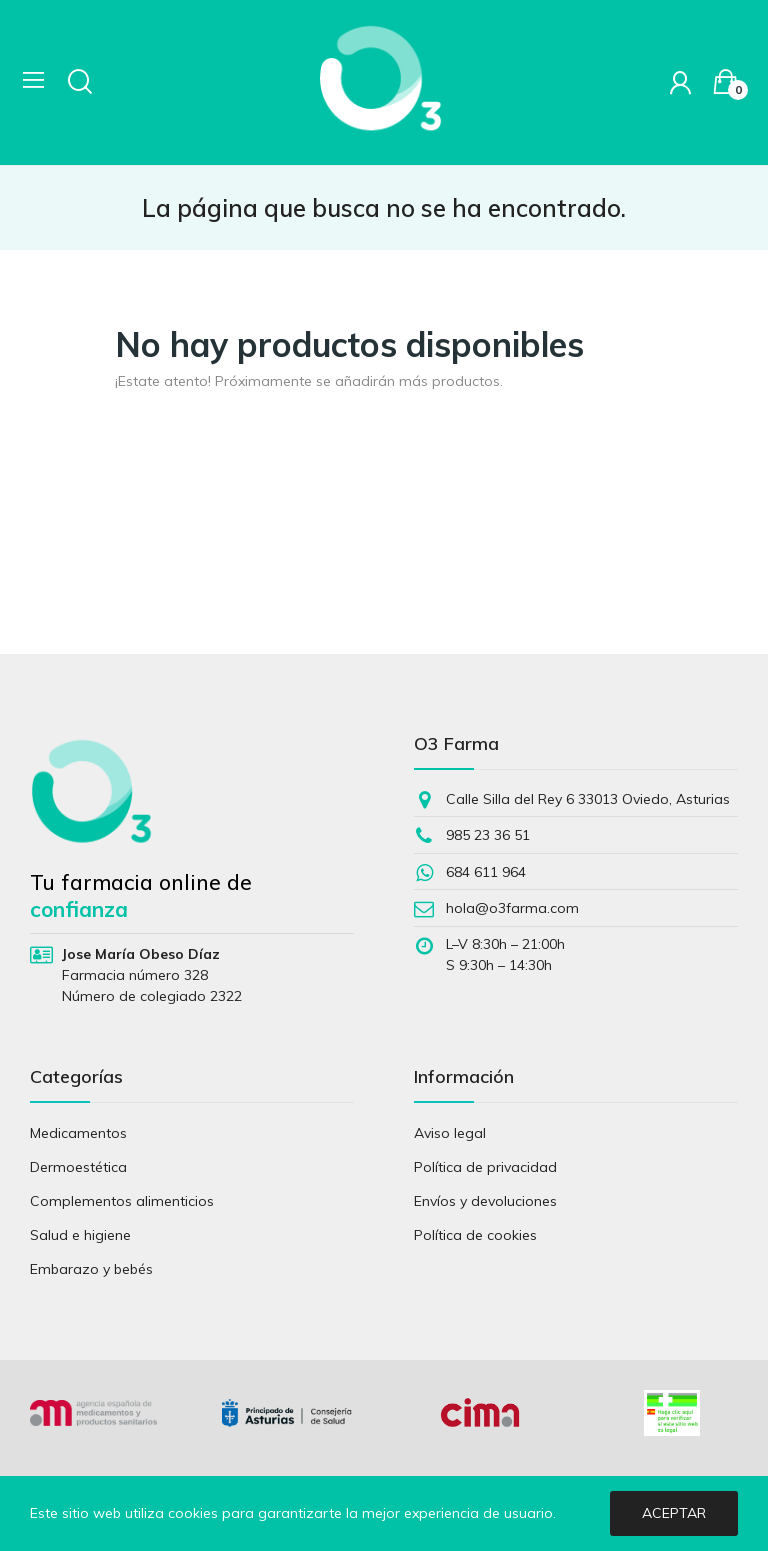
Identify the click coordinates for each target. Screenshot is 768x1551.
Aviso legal (450, 1133)
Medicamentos (78, 1133)
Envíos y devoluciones (485, 1201)
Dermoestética (78, 1167)
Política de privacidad (485, 1167)
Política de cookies (475, 1235)
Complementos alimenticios (122, 1201)
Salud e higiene (80, 1235)
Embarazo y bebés (91, 1269)
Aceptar (674, 1513)
